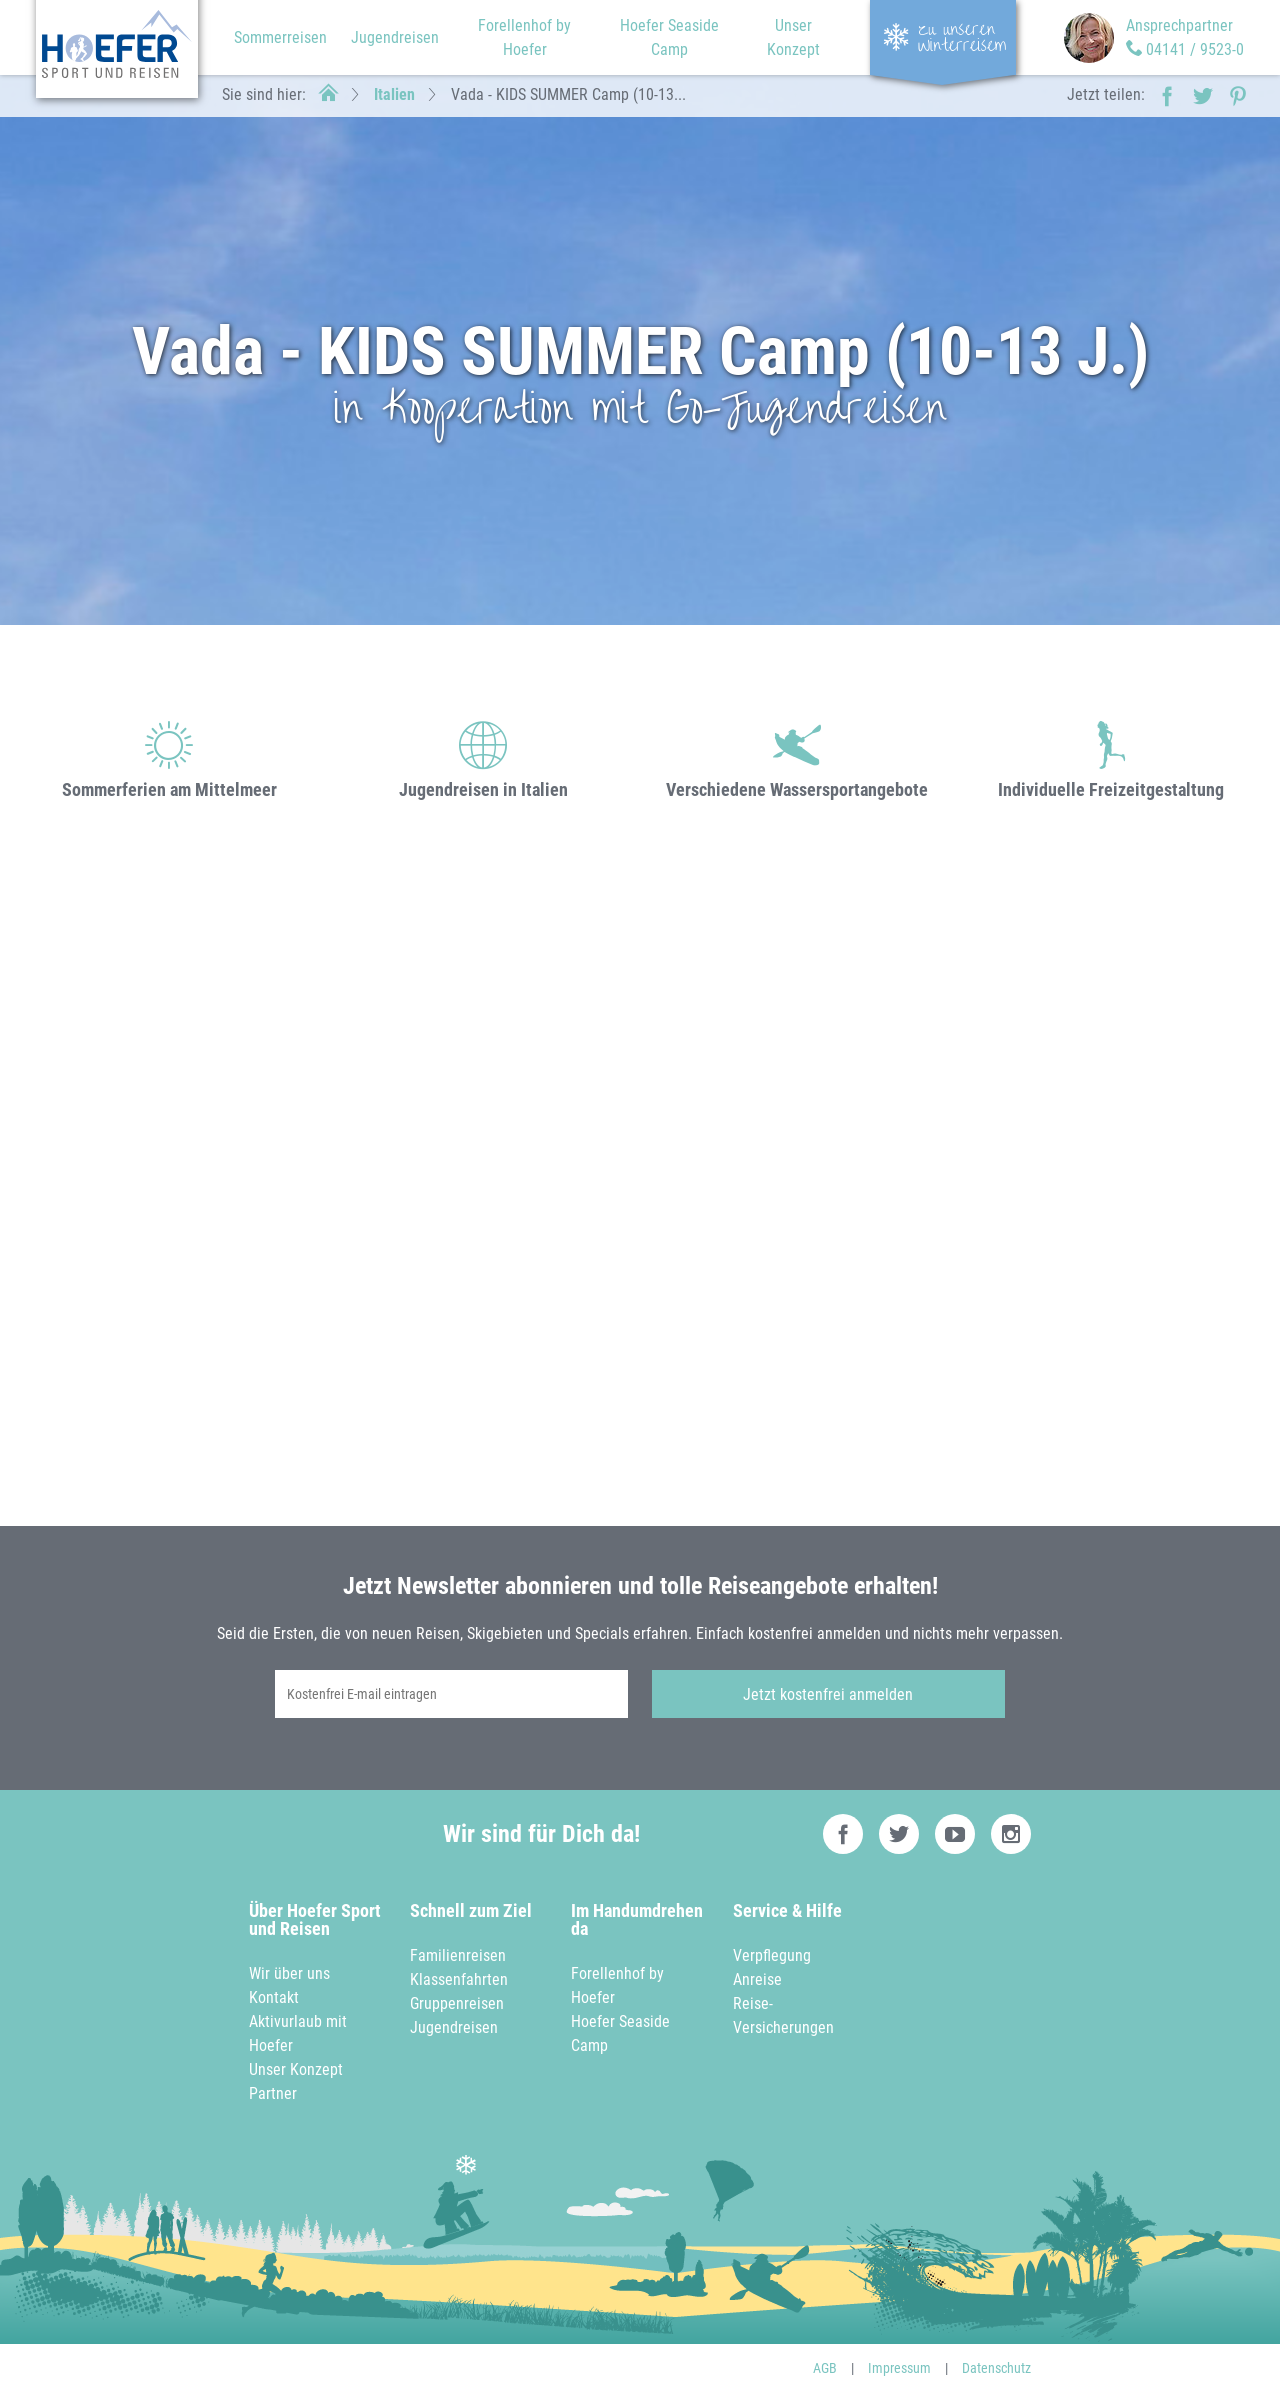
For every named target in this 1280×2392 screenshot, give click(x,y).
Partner (273, 2093)
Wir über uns (289, 1973)
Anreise (757, 1979)
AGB (825, 2368)
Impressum (899, 2368)
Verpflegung (772, 1955)
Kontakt (274, 1997)
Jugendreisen (395, 37)
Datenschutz (996, 2368)
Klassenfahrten (459, 1979)
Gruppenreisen (457, 2003)
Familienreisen (458, 1955)
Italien (394, 94)
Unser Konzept (296, 2069)
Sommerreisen (280, 37)
